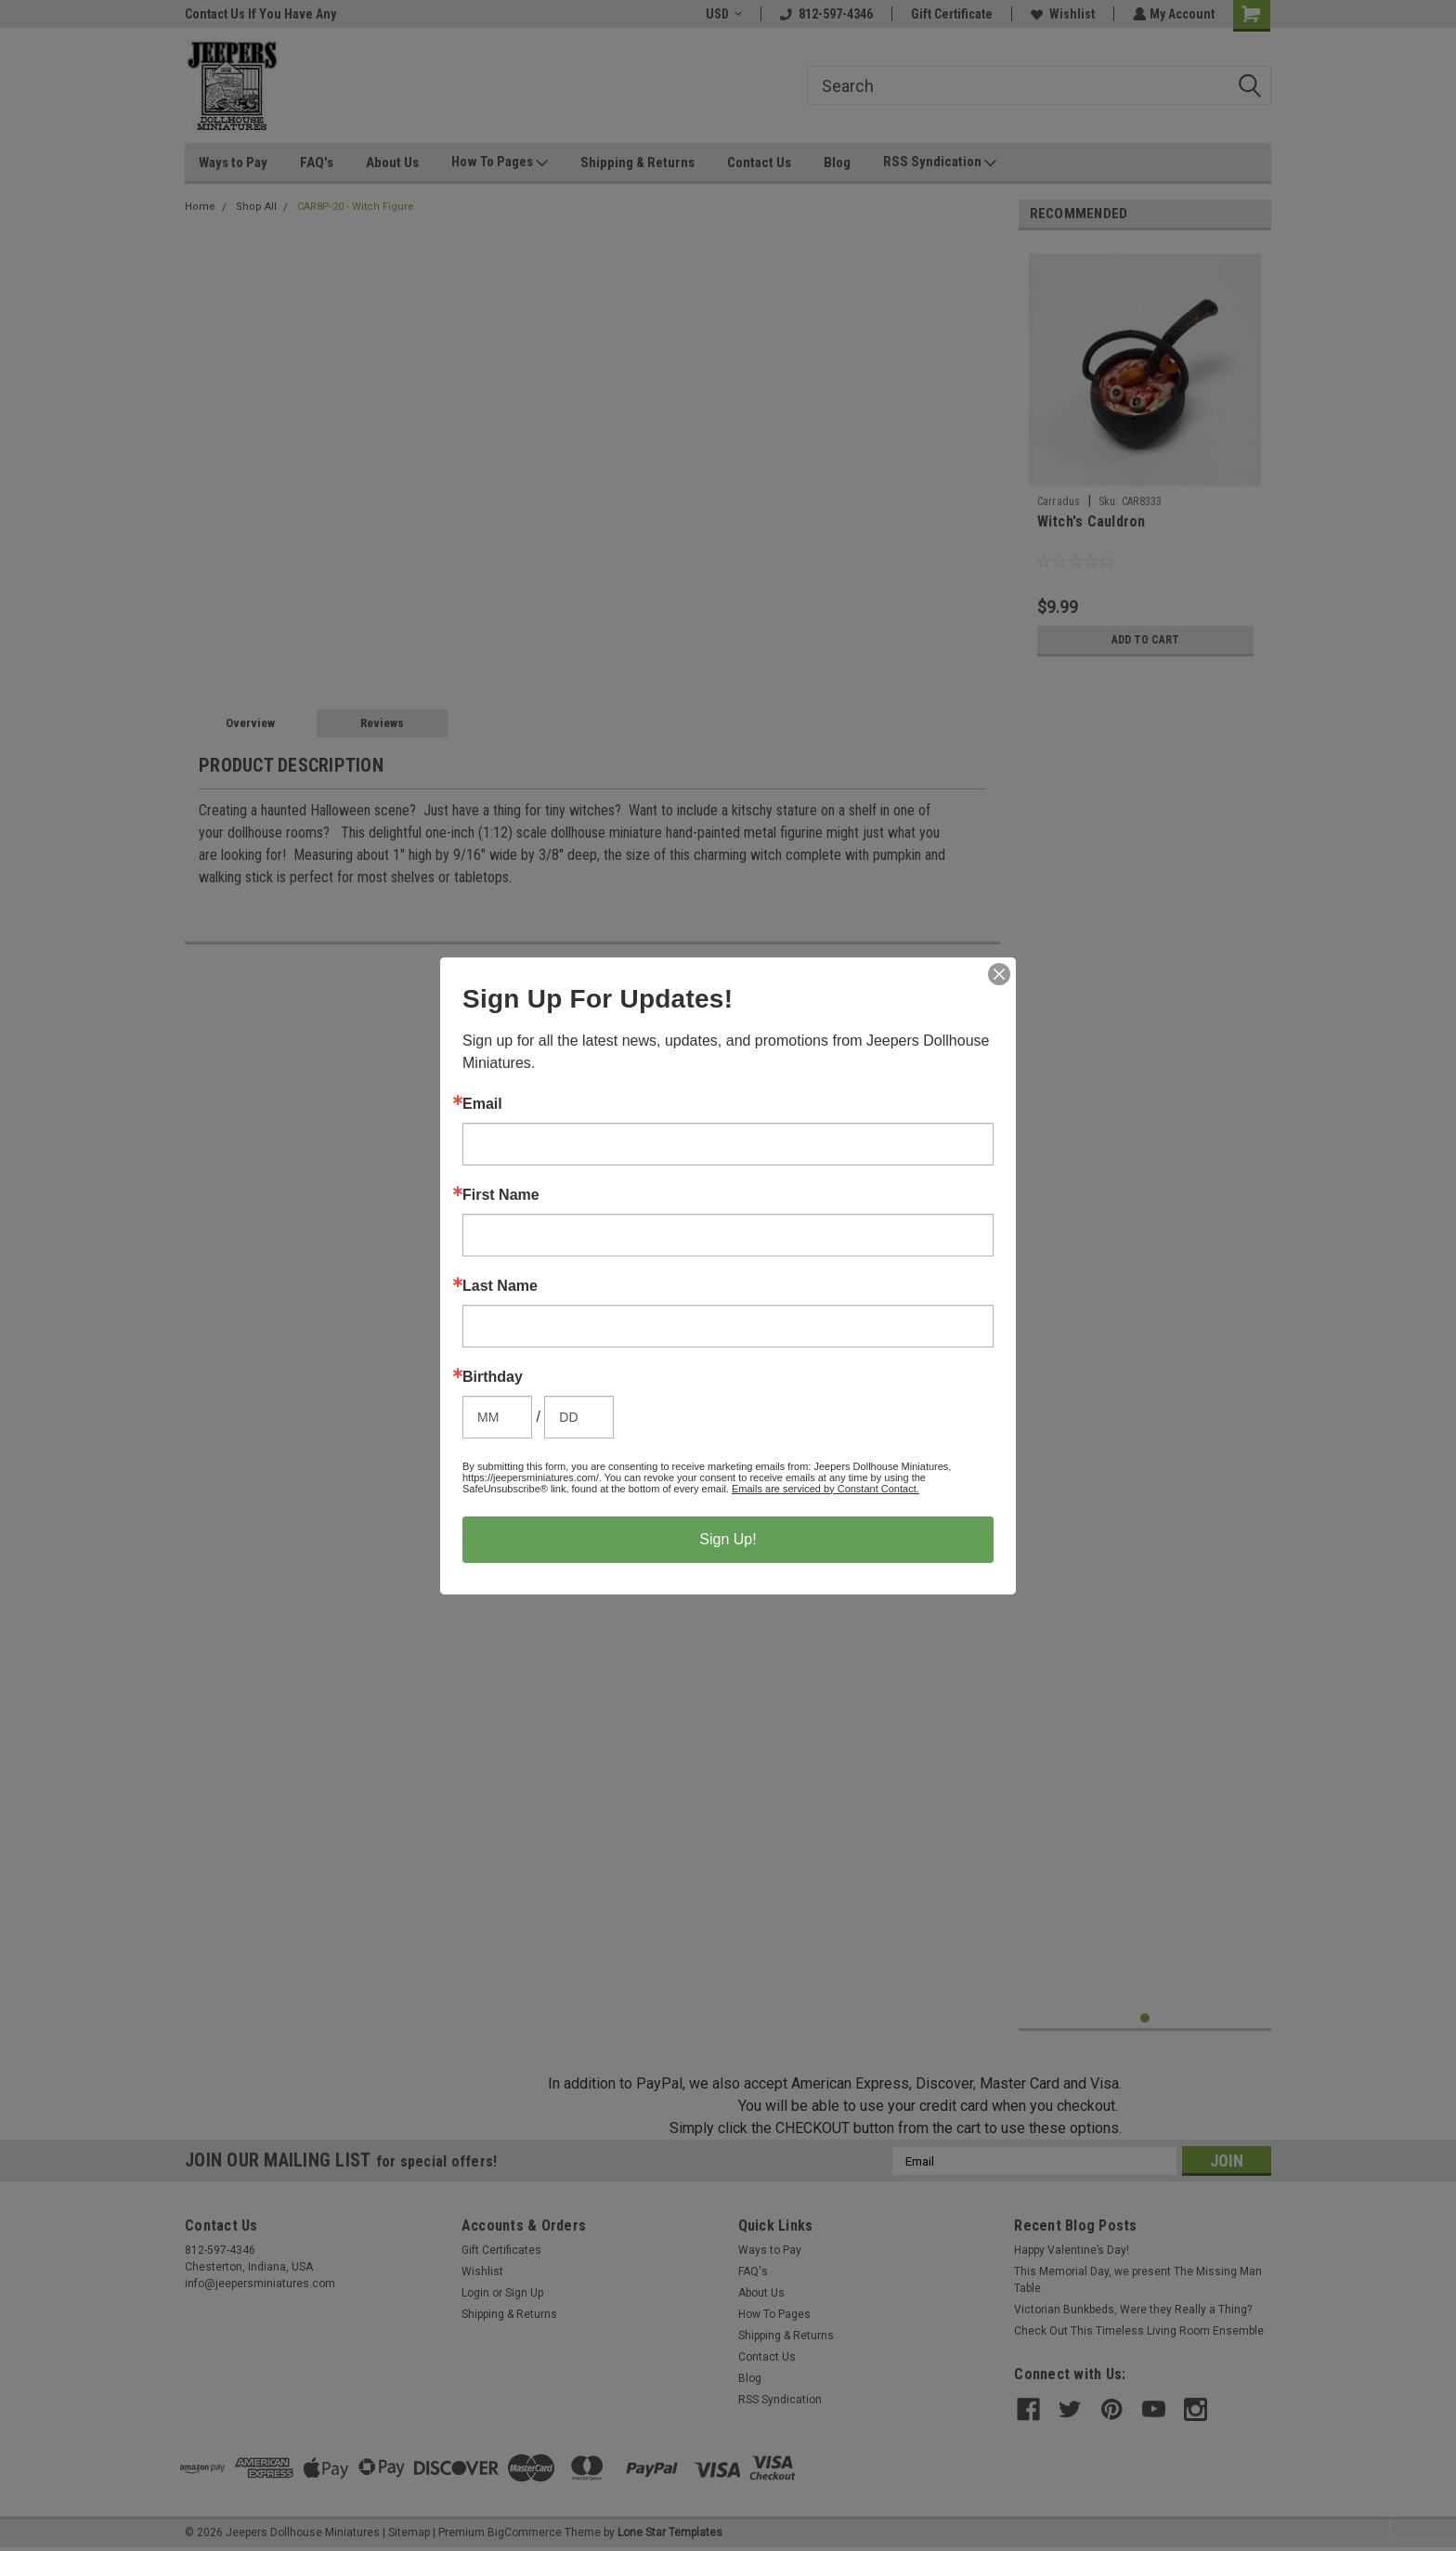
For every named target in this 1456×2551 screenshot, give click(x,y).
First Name (501, 1195)
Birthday (492, 1377)
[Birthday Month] (497, 1417)
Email (482, 1104)
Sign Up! (727, 1539)
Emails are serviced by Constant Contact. (825, 1488)
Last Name (500, 1286)
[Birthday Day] (579, 1417)
